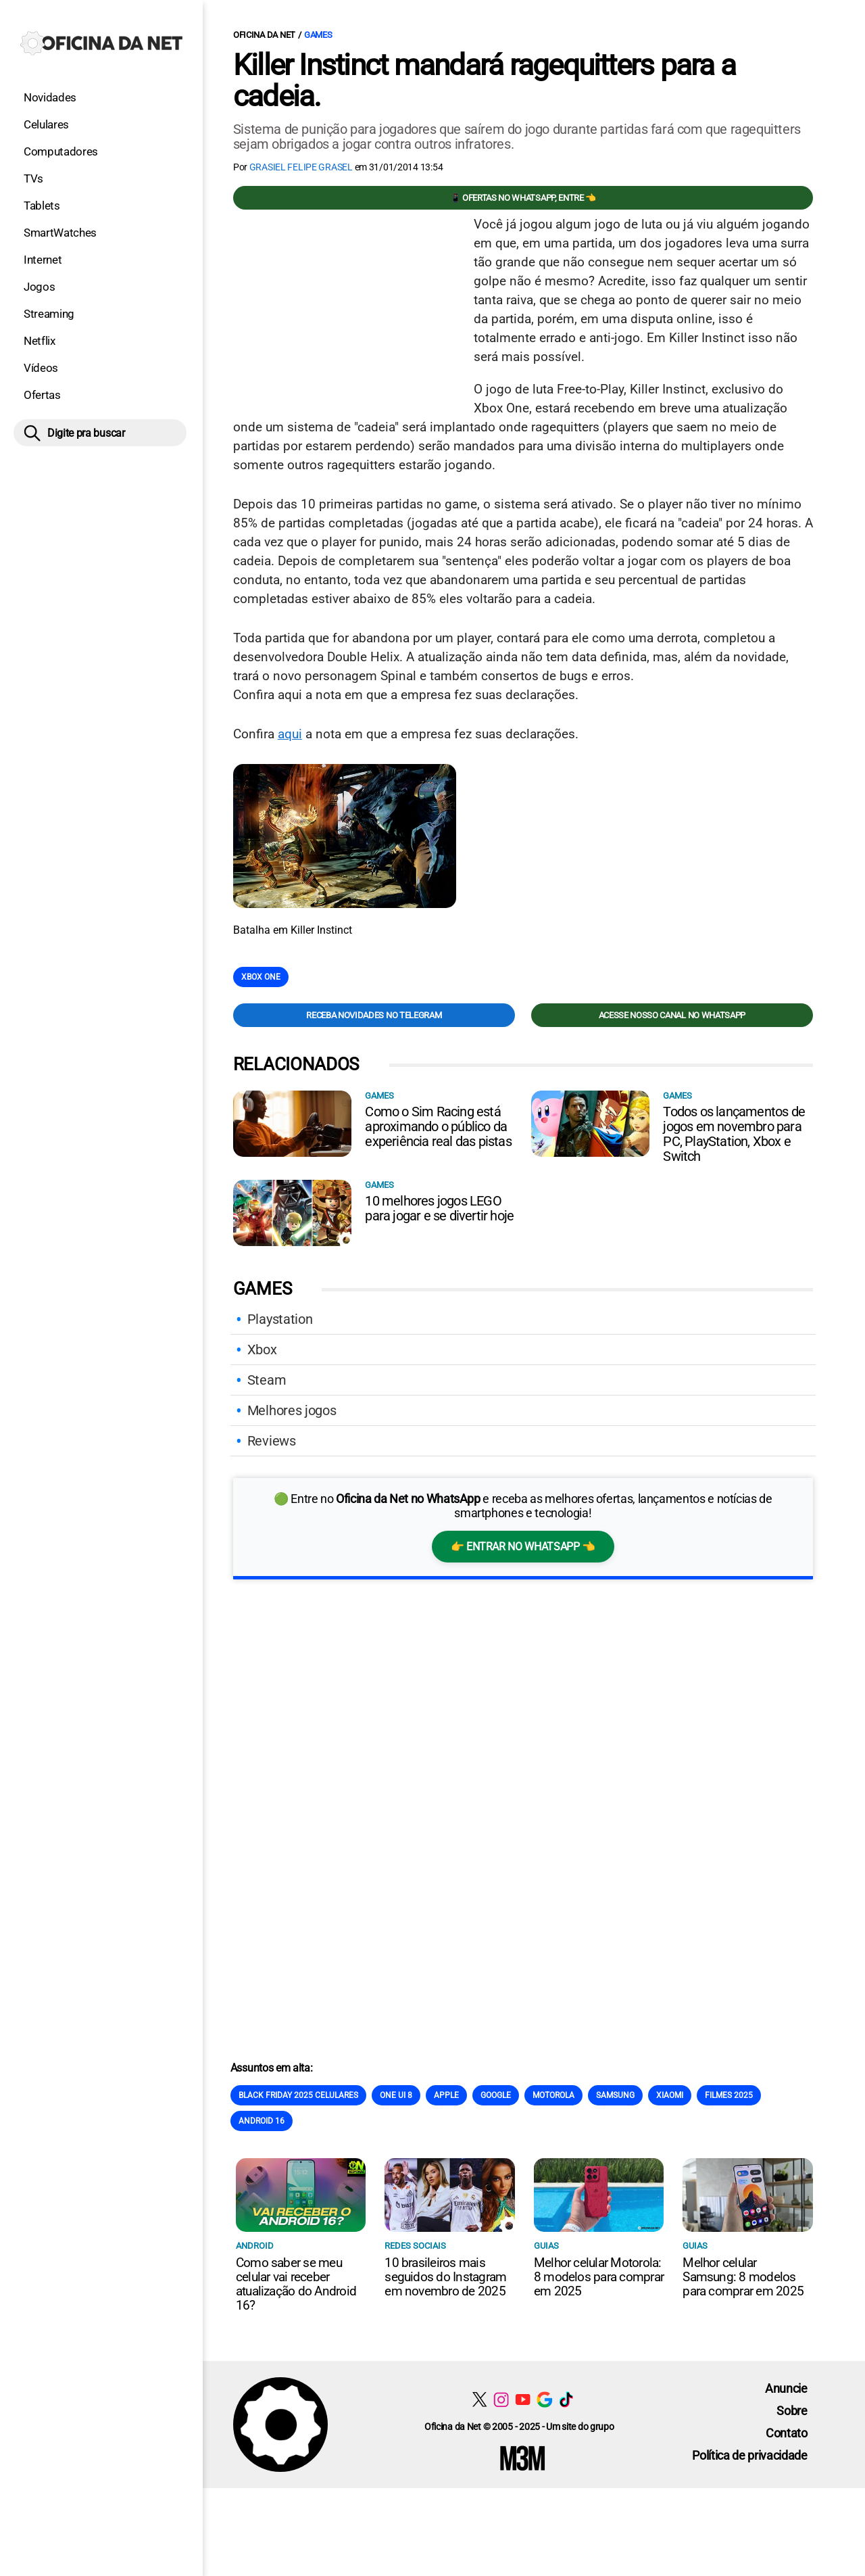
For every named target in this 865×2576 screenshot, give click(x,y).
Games (318, 35)
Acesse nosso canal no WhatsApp (672, 1015)
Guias (546, 2246)
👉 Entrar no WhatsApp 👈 (523, 1546)
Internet (42, 259)
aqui (290, 734)
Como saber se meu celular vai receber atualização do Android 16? (296, 2284)
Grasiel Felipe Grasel (301, 167)
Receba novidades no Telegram (373, 1015)
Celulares (46, 124)
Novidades (50, 97)
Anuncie (786, 2388)
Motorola (553, 2095)
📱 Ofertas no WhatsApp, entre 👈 (523, 198)
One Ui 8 (396, 2095)
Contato (787, 2433)
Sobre (791, 2411)
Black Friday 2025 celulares (298, 2095)
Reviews (271, 1441)
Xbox (262, 1349)
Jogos (39, 286)
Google (495, 2095)
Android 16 (262, 2121)
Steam (266, 1380)
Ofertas (42, 395)
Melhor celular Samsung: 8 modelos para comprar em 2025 (743, 2277)
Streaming (49, 313)
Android (255, 2246)
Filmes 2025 (729, 2095)
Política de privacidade (750, 2455)
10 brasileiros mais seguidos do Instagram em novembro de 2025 (445, 2277)
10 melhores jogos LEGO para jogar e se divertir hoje (439, 1208)
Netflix (39, 341)
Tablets (42, 205)
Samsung (615, 2095)
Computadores (61, 151)
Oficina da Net (264, 35)
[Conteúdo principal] (432, 1244)
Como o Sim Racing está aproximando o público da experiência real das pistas (438, 1126)
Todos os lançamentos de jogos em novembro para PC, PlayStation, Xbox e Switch (734, 1134)
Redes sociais (415, 2246)
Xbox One (260, 977)
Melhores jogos (292, 1410)
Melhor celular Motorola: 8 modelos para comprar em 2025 (599, 2277)
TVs (33, 178)
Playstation (279, 1319)
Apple (446, 2095)
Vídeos (41, 368)
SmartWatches (60, 232)
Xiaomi (669, 2095)
